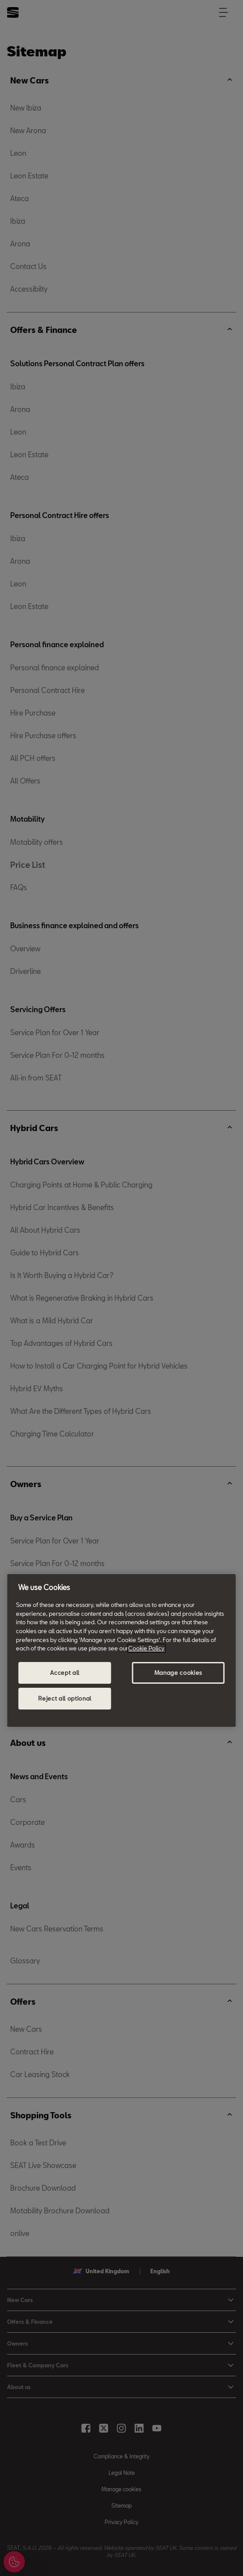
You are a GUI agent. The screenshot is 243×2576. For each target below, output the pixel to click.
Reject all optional (64, 1698)
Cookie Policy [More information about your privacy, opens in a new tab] (146, 1648)
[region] (121, 1650)
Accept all (64, 1672)
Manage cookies (178, 1672)
